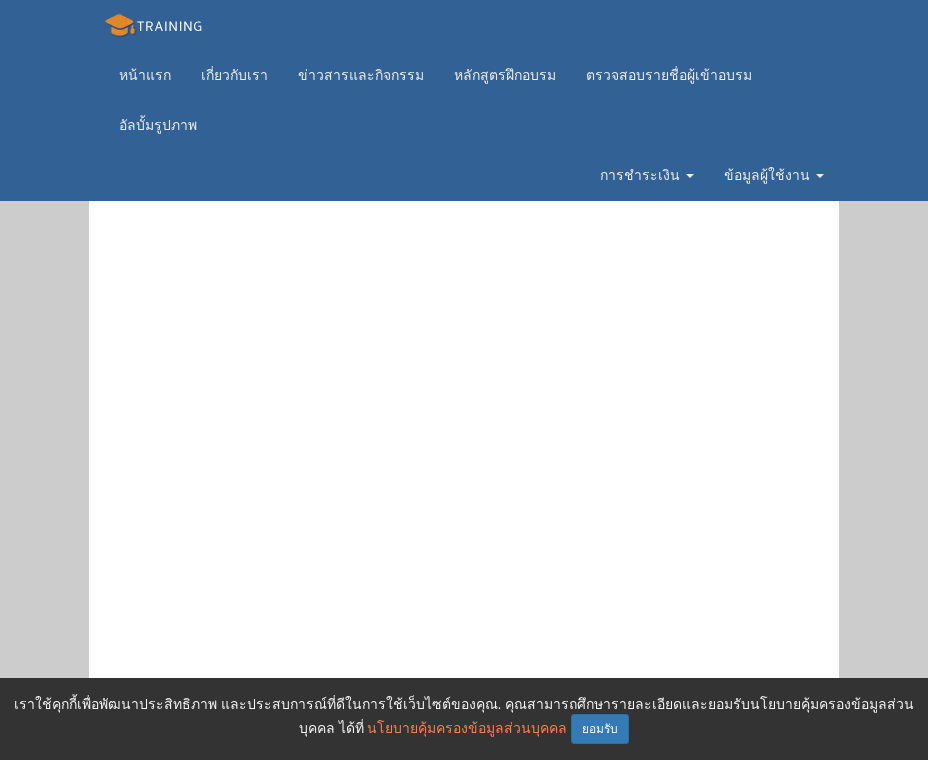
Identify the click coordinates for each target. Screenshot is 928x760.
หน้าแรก (145, 75)
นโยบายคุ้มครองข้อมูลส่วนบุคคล (467, 728)
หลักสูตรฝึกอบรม (505, 75)
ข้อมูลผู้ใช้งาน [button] (774, 175)
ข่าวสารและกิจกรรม (361, 75)
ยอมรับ (600, 729)
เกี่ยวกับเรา (234, 75)
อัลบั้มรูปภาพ (158, 125)
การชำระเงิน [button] (647, 175)
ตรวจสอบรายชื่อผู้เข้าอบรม (669, 75)
